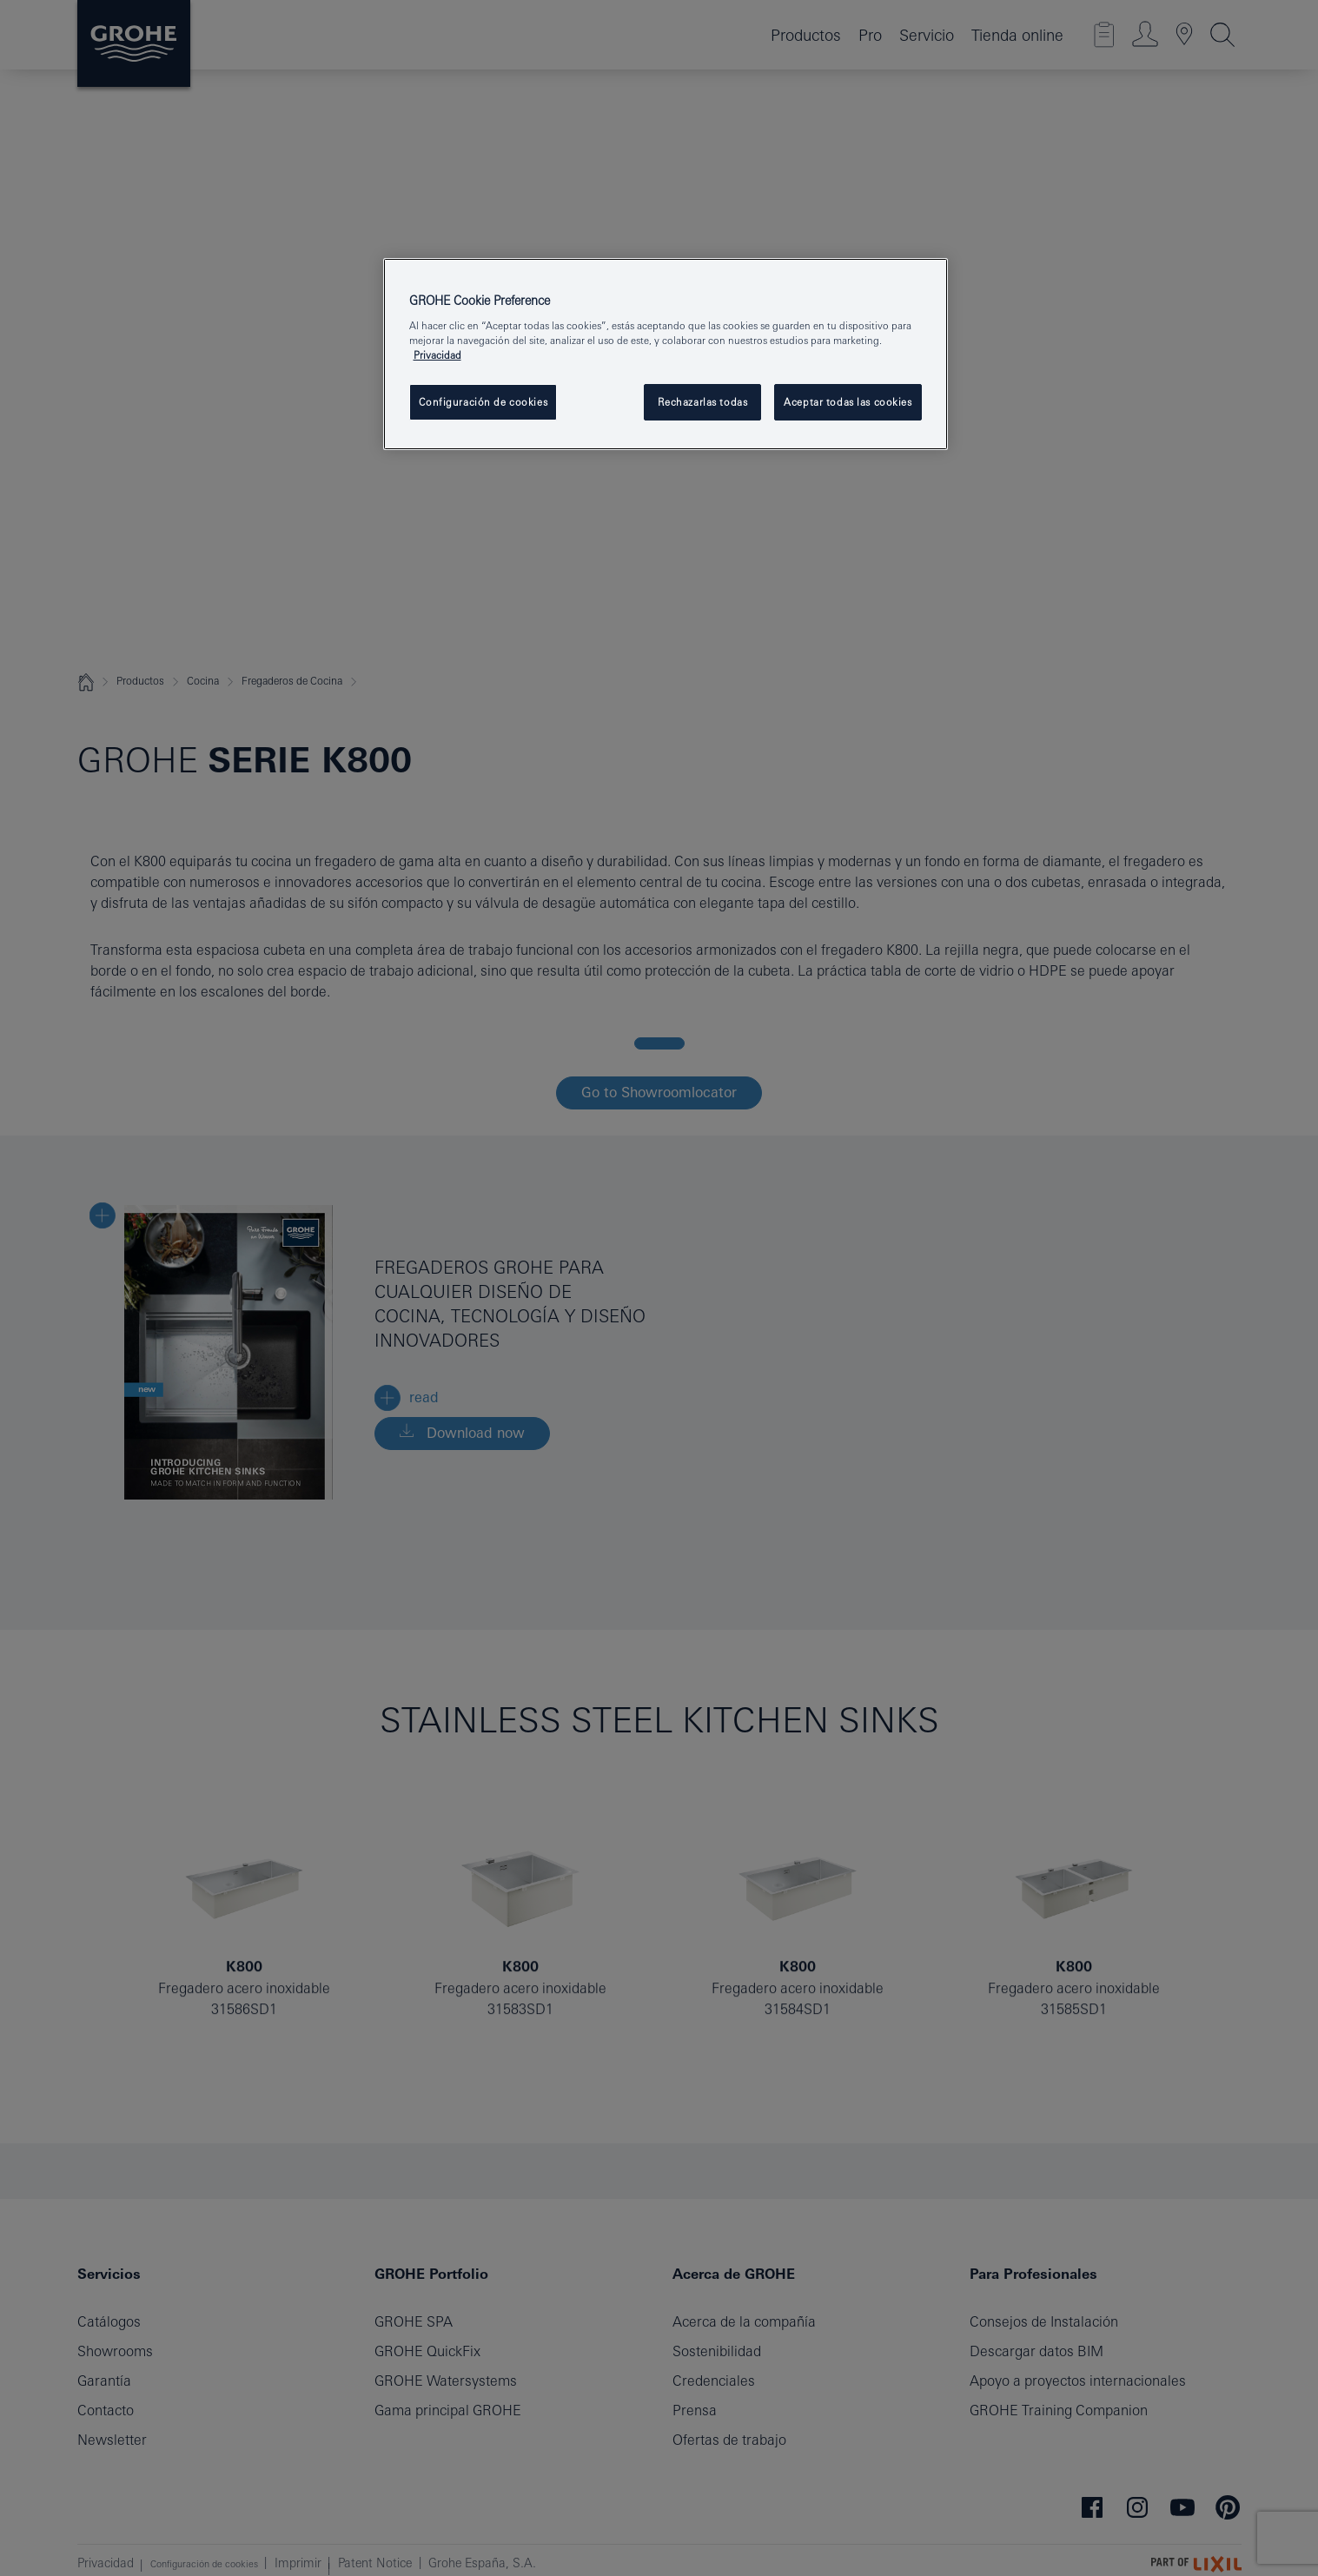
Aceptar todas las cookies (847, 401)
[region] (665, 354)
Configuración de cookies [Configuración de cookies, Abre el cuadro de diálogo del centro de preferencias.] (483, 401)
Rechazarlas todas (703, 401)
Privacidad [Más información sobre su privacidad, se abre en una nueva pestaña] (437, 355)
